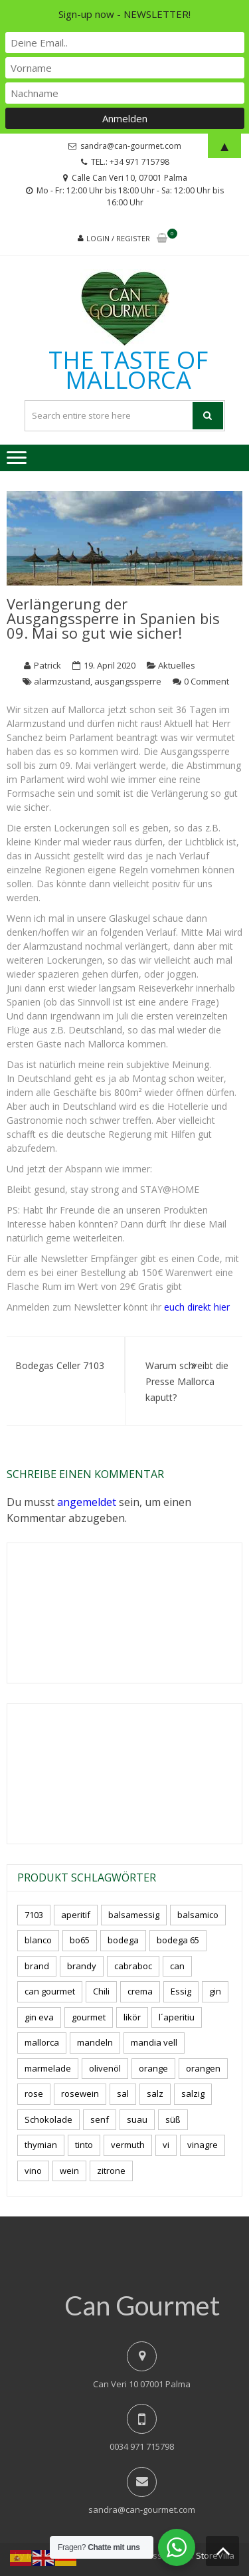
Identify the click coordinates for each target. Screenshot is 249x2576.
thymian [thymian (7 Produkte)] (41, 2145)
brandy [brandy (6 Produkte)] (81, 1966)
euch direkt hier (197, 1307)
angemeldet (86, 1502)
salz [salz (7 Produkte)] (155, 2093)
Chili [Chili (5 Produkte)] (101, 1991)
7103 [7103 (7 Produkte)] (34, 1915)
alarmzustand (62, 681)
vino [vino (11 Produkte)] (33, 2171)
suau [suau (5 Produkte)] (137, 2119)
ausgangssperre (127, 681)
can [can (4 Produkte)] (177, 1966)
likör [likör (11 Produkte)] (132, 2017)
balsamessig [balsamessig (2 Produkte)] (133, 1915)
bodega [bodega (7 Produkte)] (123, 1940)
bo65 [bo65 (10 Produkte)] (80, 1940)
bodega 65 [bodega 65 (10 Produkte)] (178, 1940)
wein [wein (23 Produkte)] (69, 2171)
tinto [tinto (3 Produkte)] (84, 2145)
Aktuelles (176, 665)
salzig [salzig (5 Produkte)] (193, 2093)
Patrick (47, 665)
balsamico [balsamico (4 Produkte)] (197, 1915)
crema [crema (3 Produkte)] (140, 1991)
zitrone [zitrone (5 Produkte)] (111, 2171)
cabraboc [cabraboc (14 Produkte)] (133, 1966)
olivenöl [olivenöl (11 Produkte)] (105, 2068)
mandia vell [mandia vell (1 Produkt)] (154, 2042)
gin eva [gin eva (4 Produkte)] (39, 2017)
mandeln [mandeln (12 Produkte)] (95, 2042)
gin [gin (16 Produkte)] (215, 1991)
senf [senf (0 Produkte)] (99, 2119)
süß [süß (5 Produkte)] (173, 2119)
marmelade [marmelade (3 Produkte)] (48, 2068)
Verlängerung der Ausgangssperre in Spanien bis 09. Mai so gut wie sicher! (113, 618)
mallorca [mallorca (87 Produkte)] (42, 2042)
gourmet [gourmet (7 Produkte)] (89, 2017)
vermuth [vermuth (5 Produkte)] (128, 2145)
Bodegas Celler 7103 (59, 1365)
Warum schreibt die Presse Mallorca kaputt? (186, 1381)
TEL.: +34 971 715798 (130, 161)
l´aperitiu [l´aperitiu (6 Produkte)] (177, 2017)
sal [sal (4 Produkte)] (123, 2093)
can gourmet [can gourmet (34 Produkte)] (50, 1991)
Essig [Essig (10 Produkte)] (181, 1991)
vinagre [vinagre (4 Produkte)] (202, 2145)
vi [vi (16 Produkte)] (166, 2145)
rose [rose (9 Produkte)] (34, 2093)
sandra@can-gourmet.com (141, 2510)
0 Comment (206, 681)
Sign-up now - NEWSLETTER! (124, 14)
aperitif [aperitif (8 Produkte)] (75, 1915)
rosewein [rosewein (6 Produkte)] (80, 2093)
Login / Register (118, 238)
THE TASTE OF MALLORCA (128, 370)
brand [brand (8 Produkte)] (37, 1966)
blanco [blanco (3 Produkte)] (38, 1940)
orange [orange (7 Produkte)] (153, 2068)
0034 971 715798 (142, 2446)
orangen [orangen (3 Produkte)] (203, 2068)
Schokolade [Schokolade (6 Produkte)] (48, 2119)
